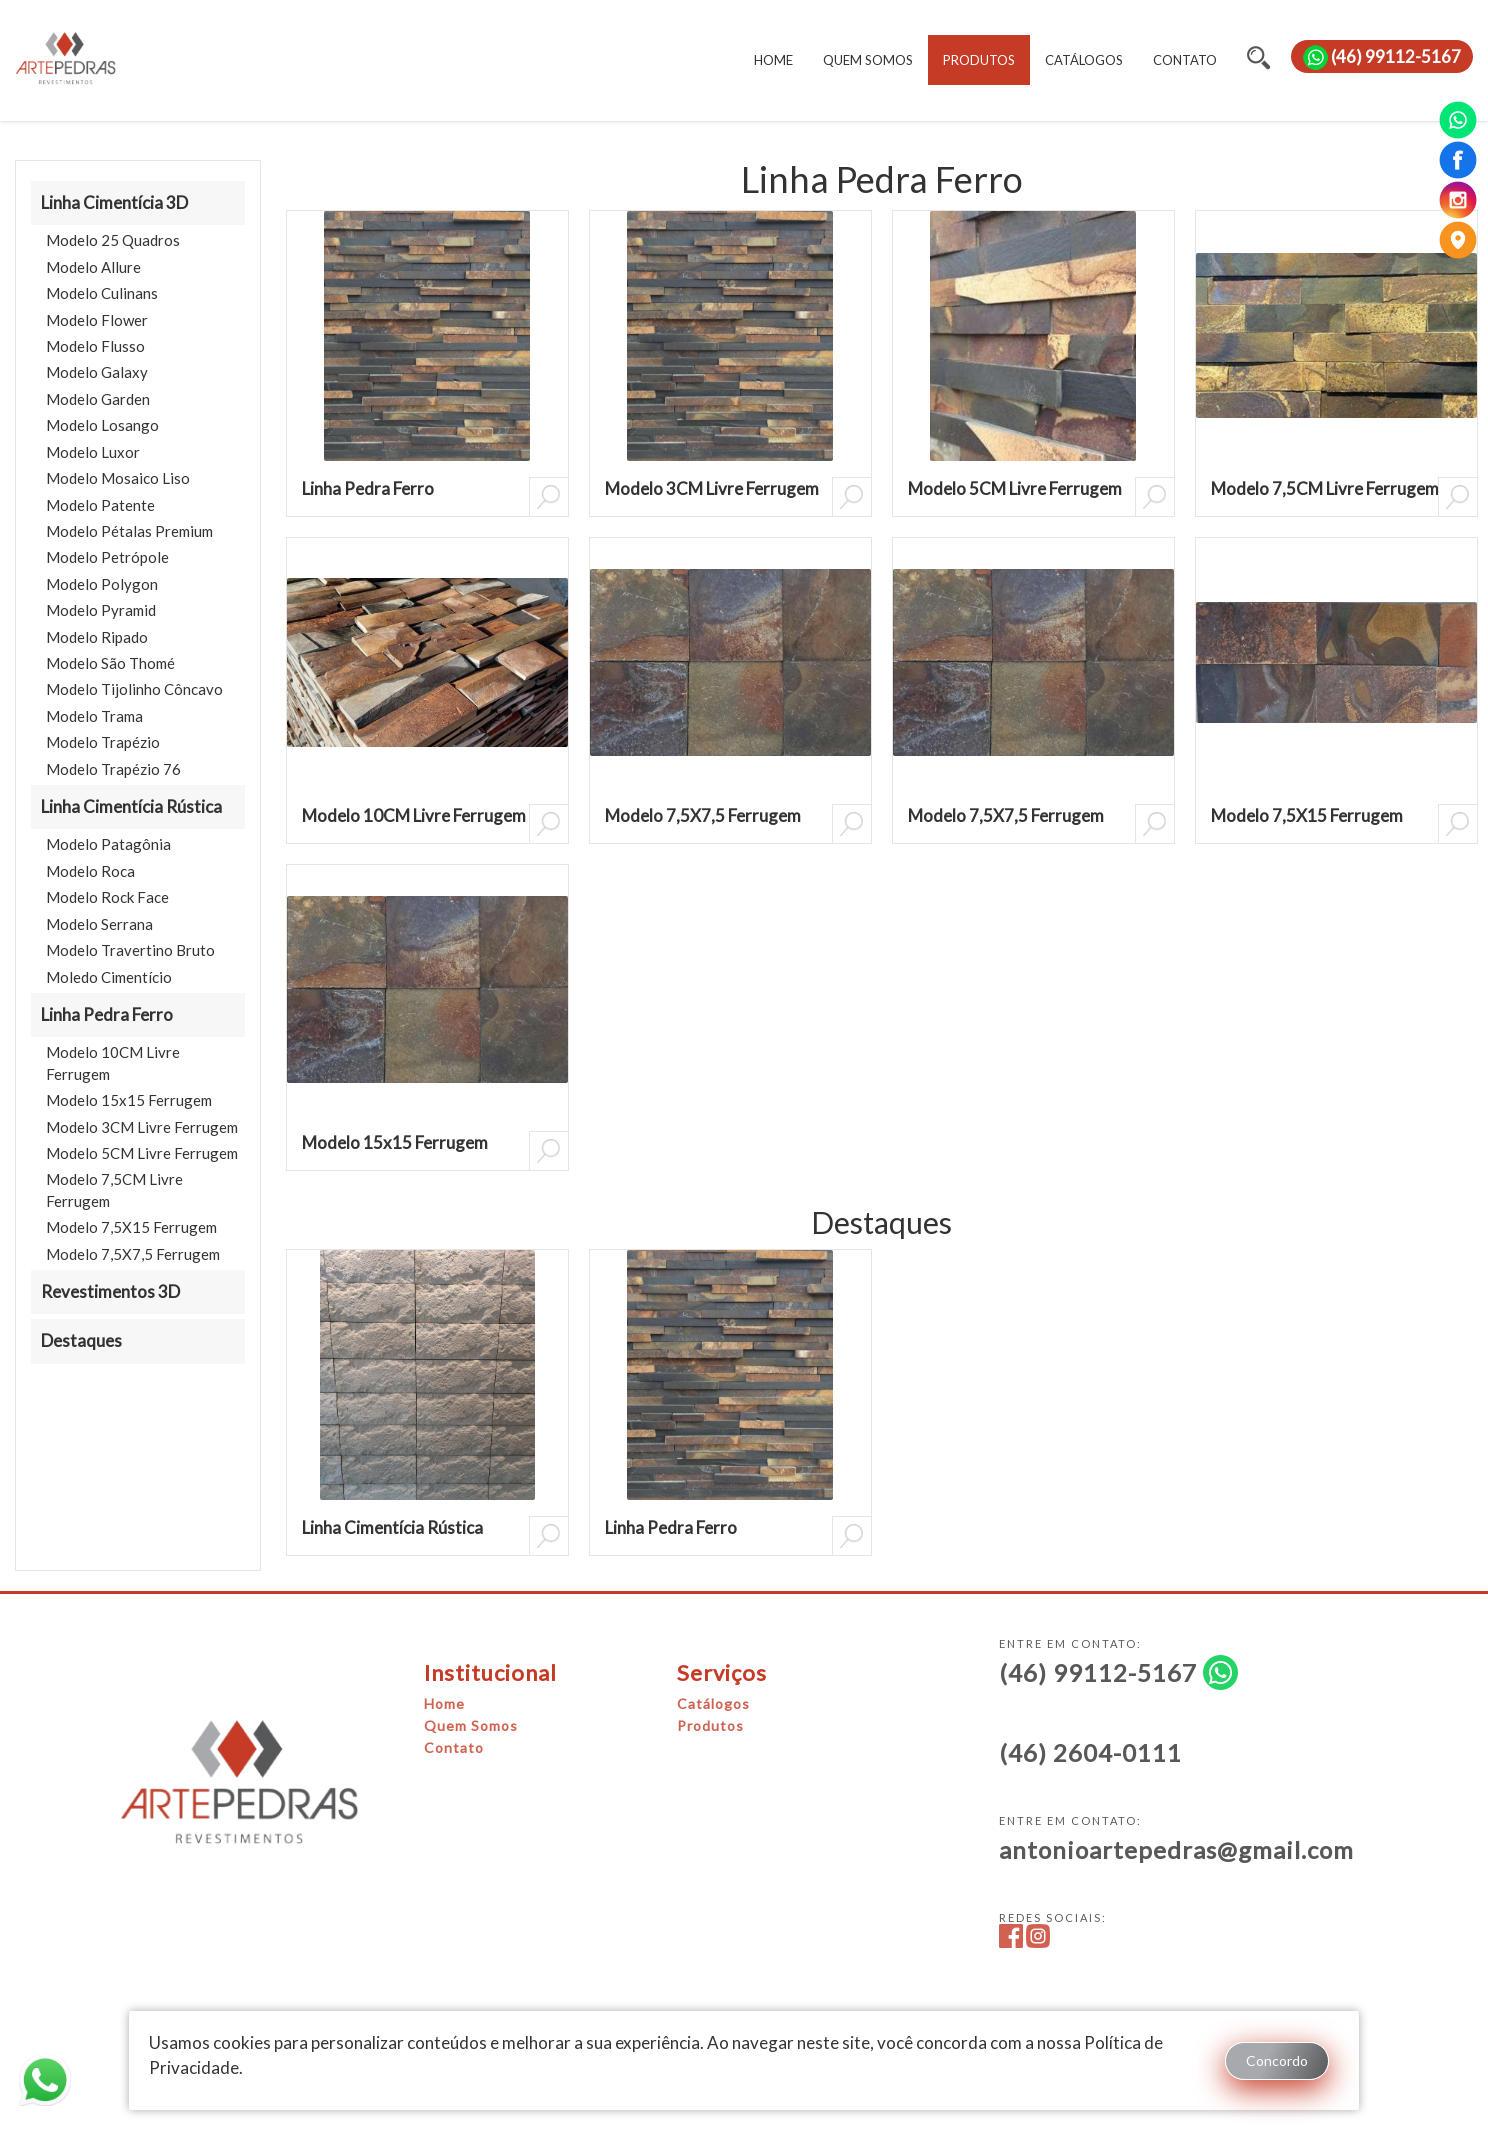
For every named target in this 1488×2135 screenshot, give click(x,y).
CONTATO (1185, 60)
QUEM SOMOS (868, 60)
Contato (454, 1747)
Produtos (710, 1725)
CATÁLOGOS (1084, 60)
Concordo (1277, 2060)
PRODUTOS (979, 60)
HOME (773, 60)
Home (444, 1703)
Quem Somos (471, 1725)
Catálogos (713, 1703)
